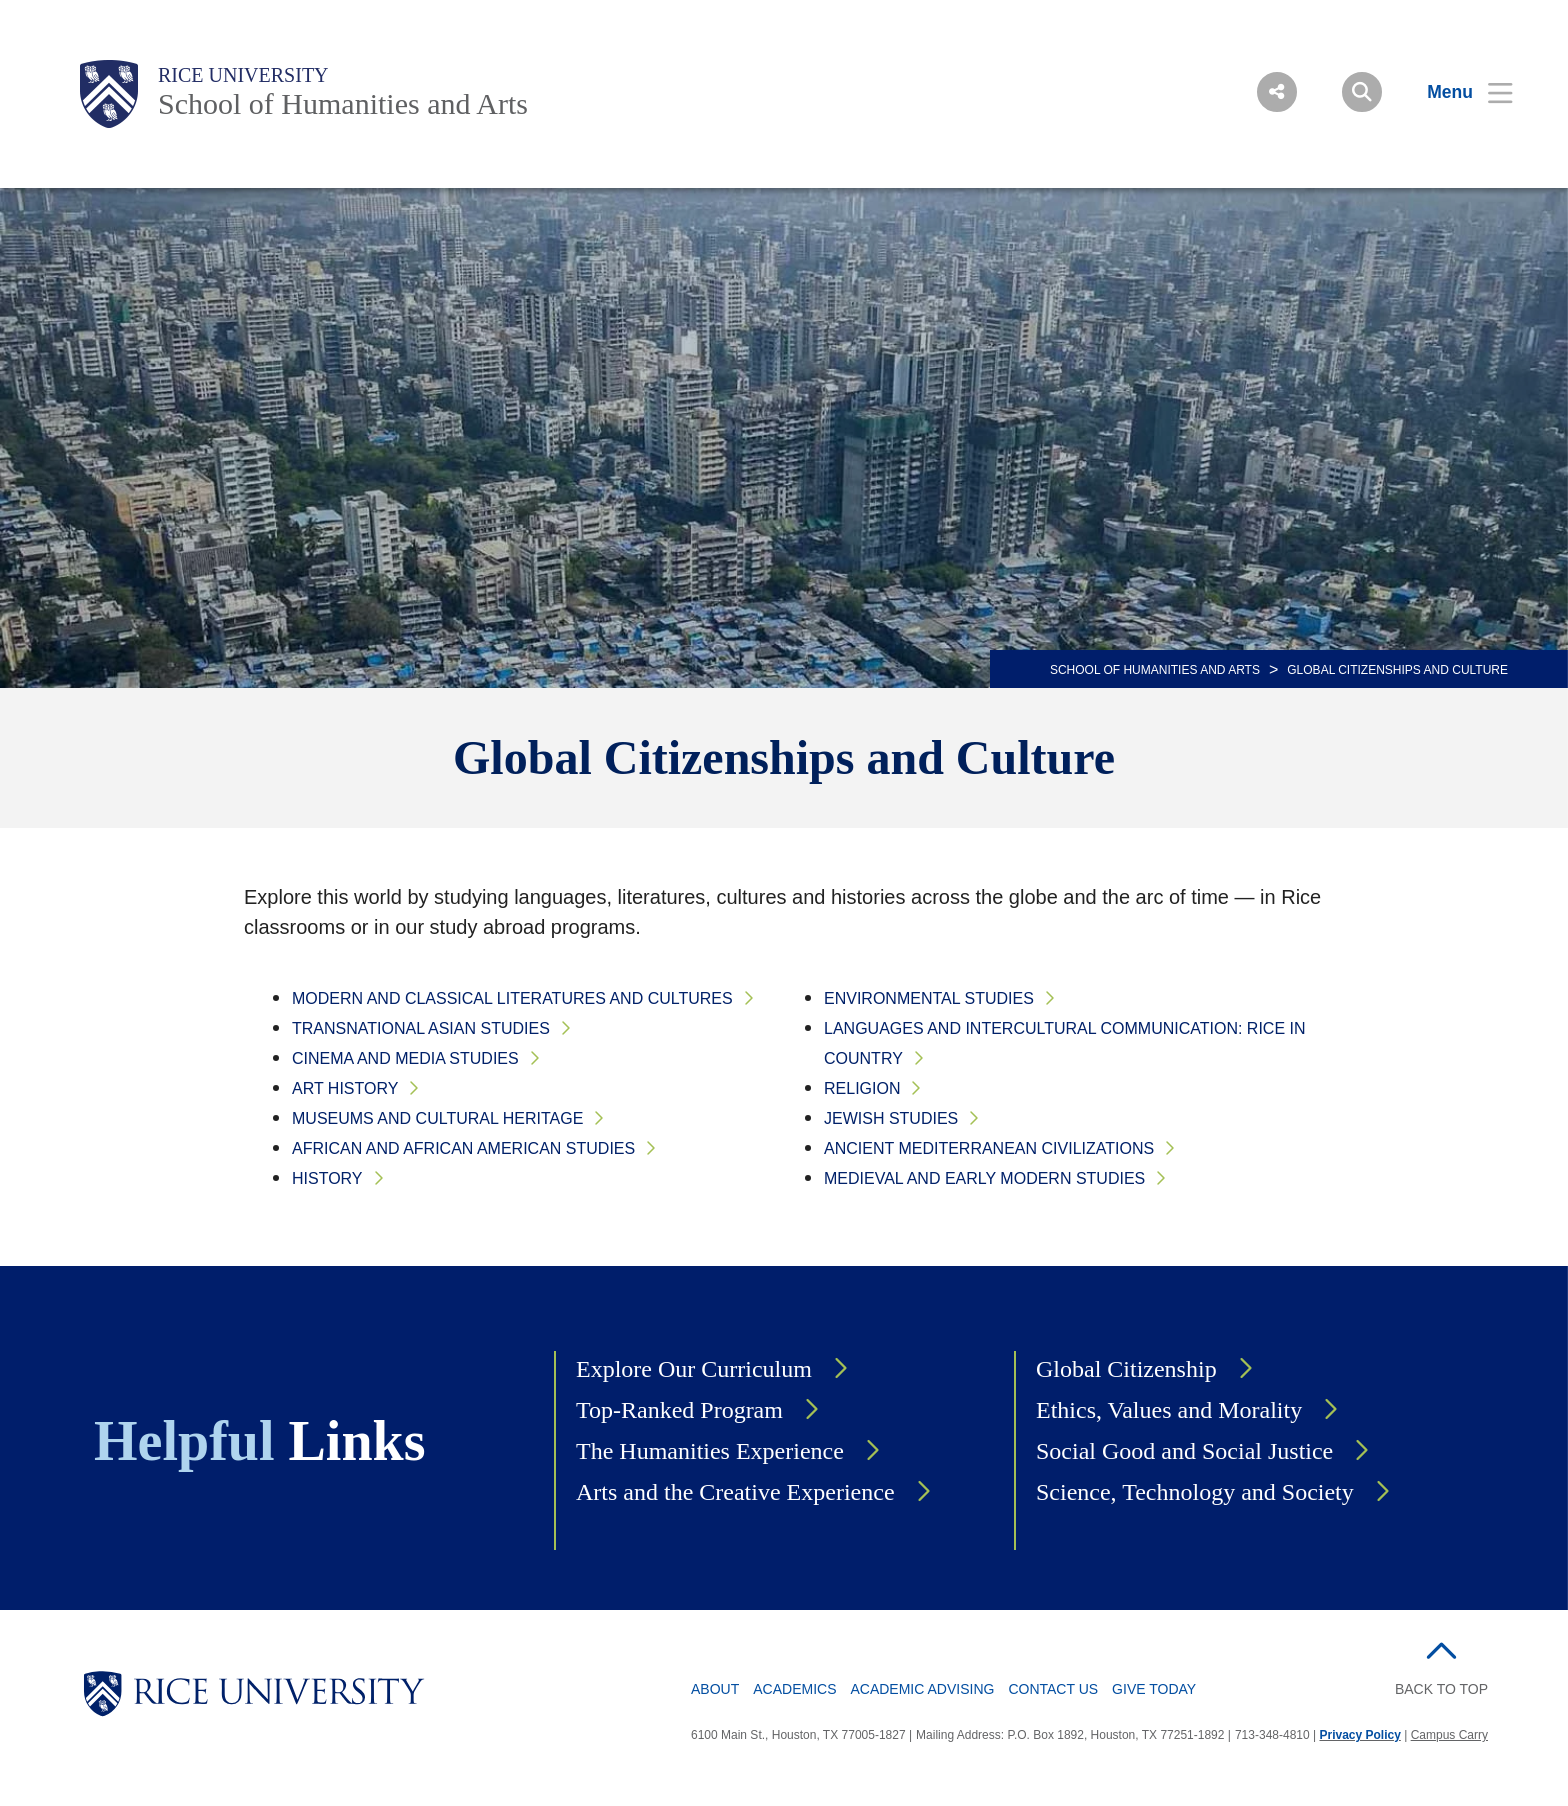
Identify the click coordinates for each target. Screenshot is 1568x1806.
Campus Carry (1449, 1735)
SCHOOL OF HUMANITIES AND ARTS (1155, 670)
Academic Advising (922, 1689)
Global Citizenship (1126, 1369)
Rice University (243, 75)
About (715, 1689)
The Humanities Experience (710, 1451)
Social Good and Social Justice (1184, 1451)
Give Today (1154, 1689)
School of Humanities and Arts (343, 103)
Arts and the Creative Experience (735, 1492)
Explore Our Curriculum (694, 1369)
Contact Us (1053, 1689)
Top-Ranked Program (679, 1410)
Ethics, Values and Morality (1169, 1410)
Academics (794, 1689)
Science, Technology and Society (1195, 1492)
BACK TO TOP (1441, 1689)
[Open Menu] (1457, 92)
